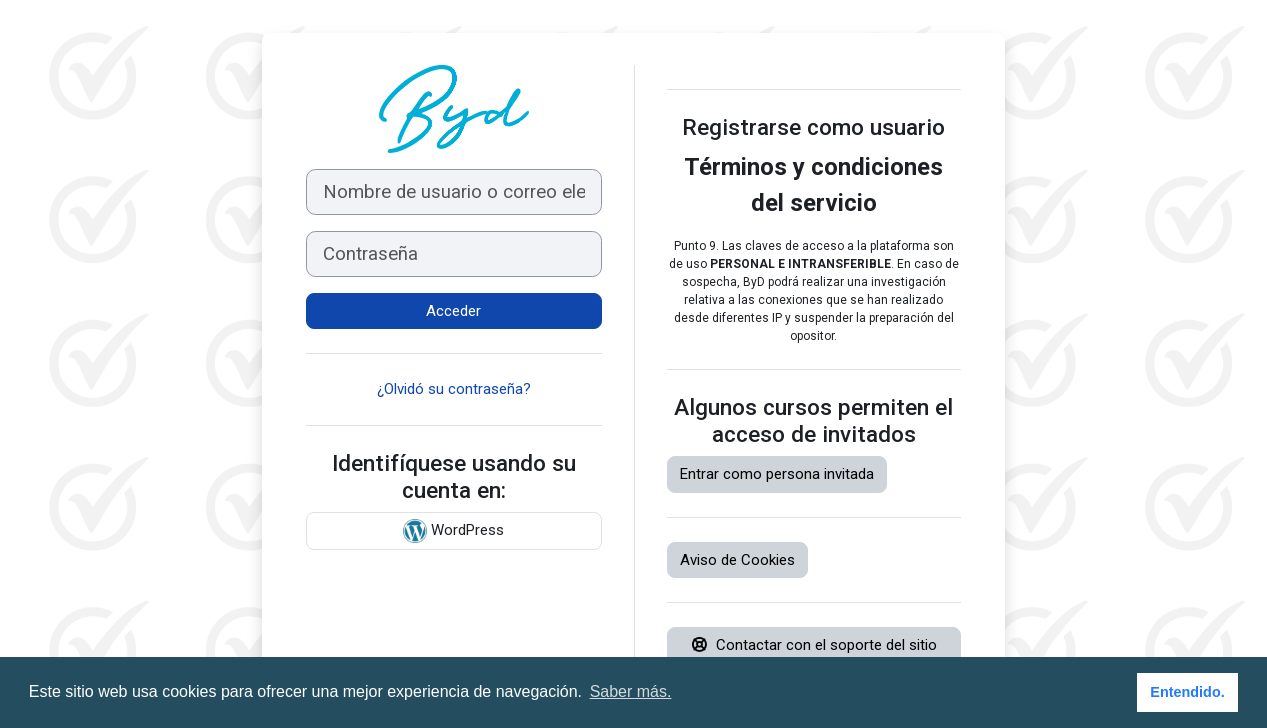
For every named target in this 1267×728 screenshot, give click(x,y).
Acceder (453, 311)
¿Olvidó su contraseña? (454, 389)
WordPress (453, 531)
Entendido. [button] (1187, 692)
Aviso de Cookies (737, 560)
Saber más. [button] (631, 691)
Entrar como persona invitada (777, 474)
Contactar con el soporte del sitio (814, 645)
